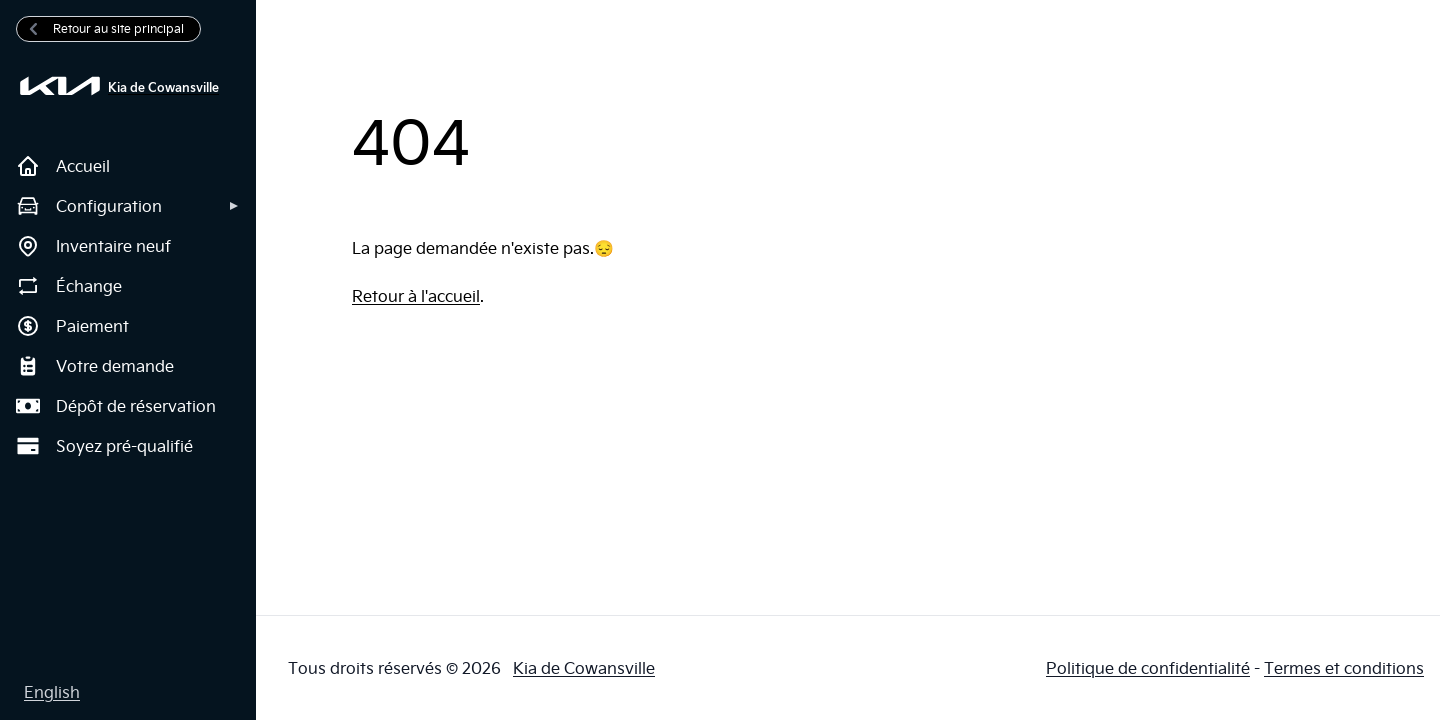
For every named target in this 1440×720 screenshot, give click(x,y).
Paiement (72, 326)
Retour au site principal (104, 28)
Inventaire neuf (93, 246)
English (52, 692)
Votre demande (95, 366)
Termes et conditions (1344, 668)
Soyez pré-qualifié (104, 446)
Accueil (63, 166)
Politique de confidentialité (1148, 668)
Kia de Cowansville (584, 668)
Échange (69, 286)
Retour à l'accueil (416, 296)
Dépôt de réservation (116, 406)
